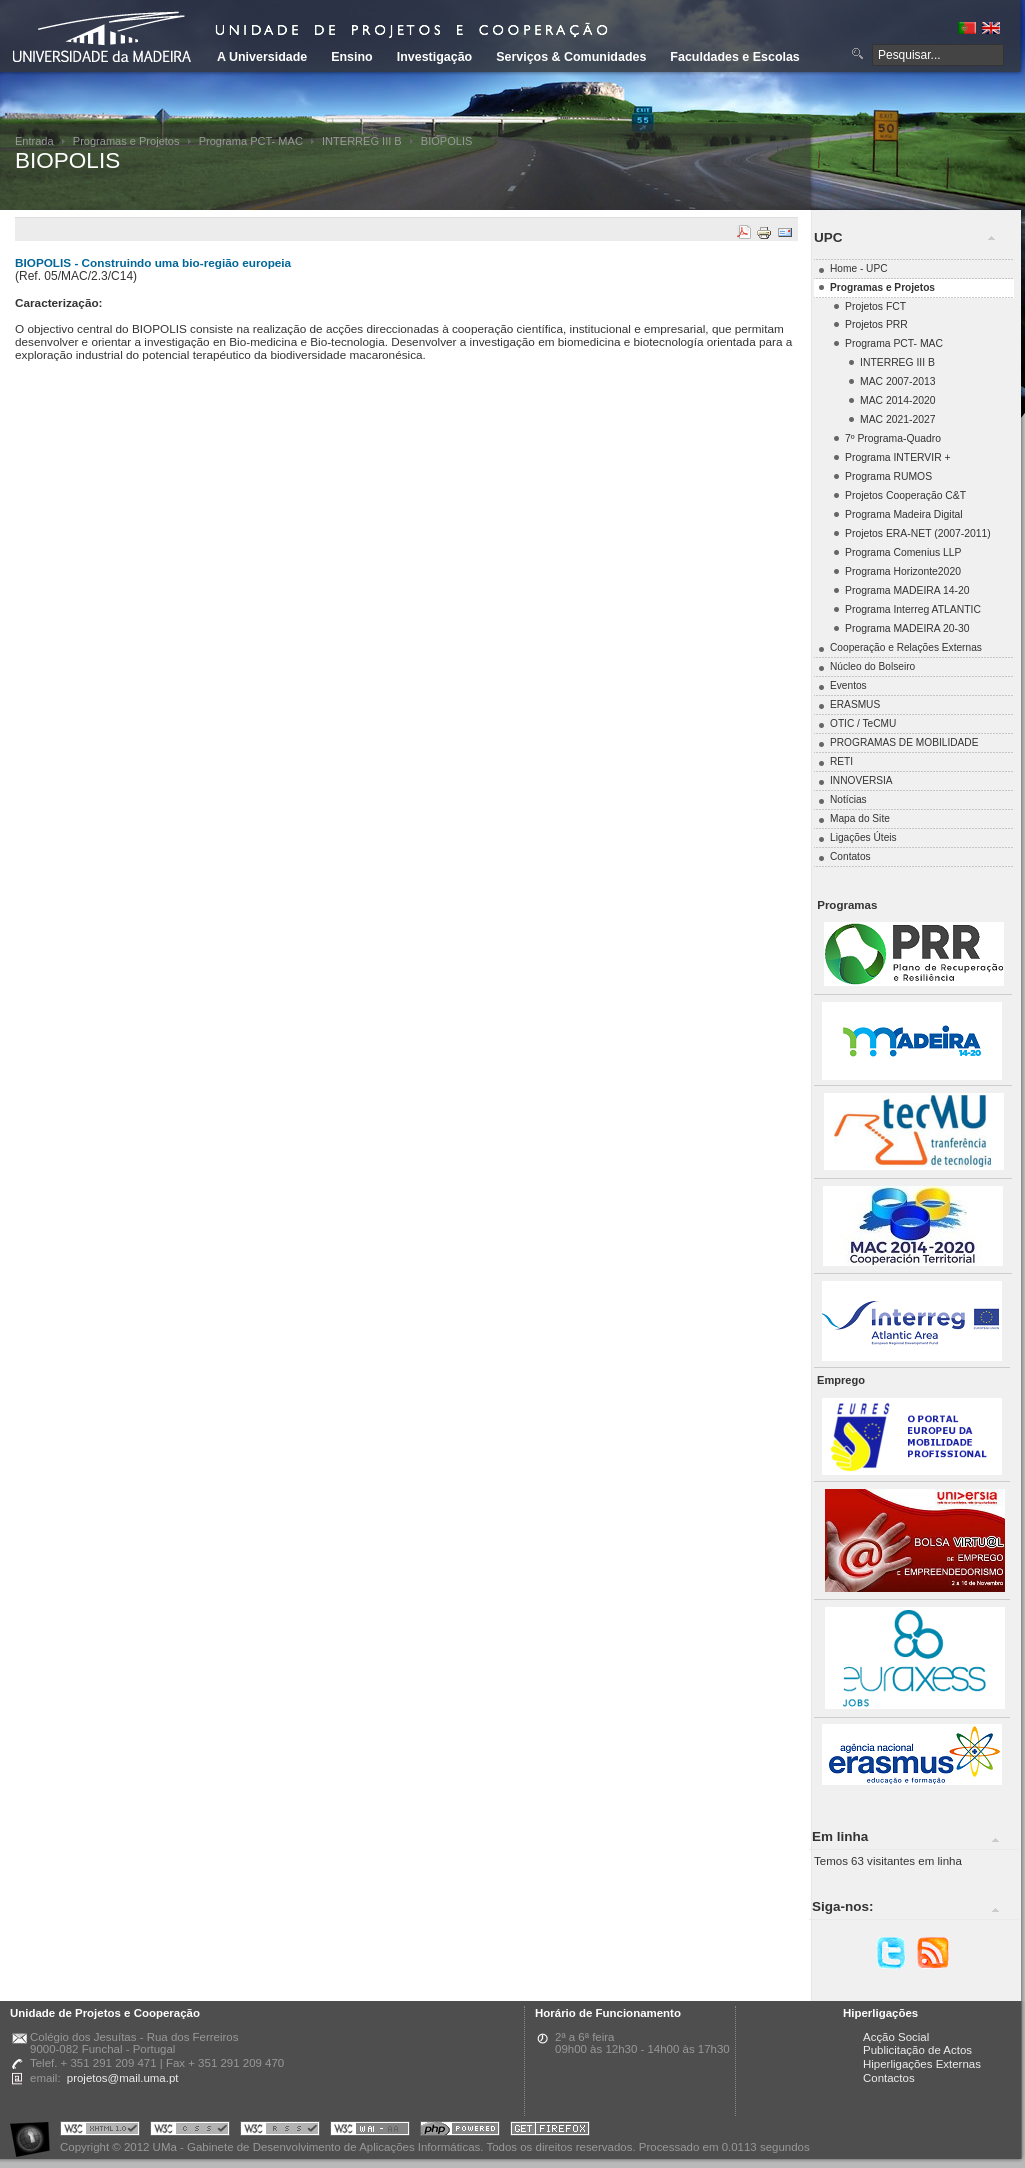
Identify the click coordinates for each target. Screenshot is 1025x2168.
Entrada (34, 141)
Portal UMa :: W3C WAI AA (370, 2131)
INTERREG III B (362, 141)
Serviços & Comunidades (571, 57)
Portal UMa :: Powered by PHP (460, 2131)
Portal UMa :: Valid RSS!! (280, 2131)
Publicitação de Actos (917, 2050)
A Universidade (262, 57)
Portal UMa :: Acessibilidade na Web (35, 2131)
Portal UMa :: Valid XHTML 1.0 (100, 2131)
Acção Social (896, 2037)
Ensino (352, 57)
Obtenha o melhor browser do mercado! (550, 2131)
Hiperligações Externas (922, 2064)
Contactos (889, 2078)
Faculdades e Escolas (734, 57)
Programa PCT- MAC (251, 141)
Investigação (434, 57)
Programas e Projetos (126, 141)
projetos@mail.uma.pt (123, 2078)
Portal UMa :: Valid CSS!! (190, 2131)
